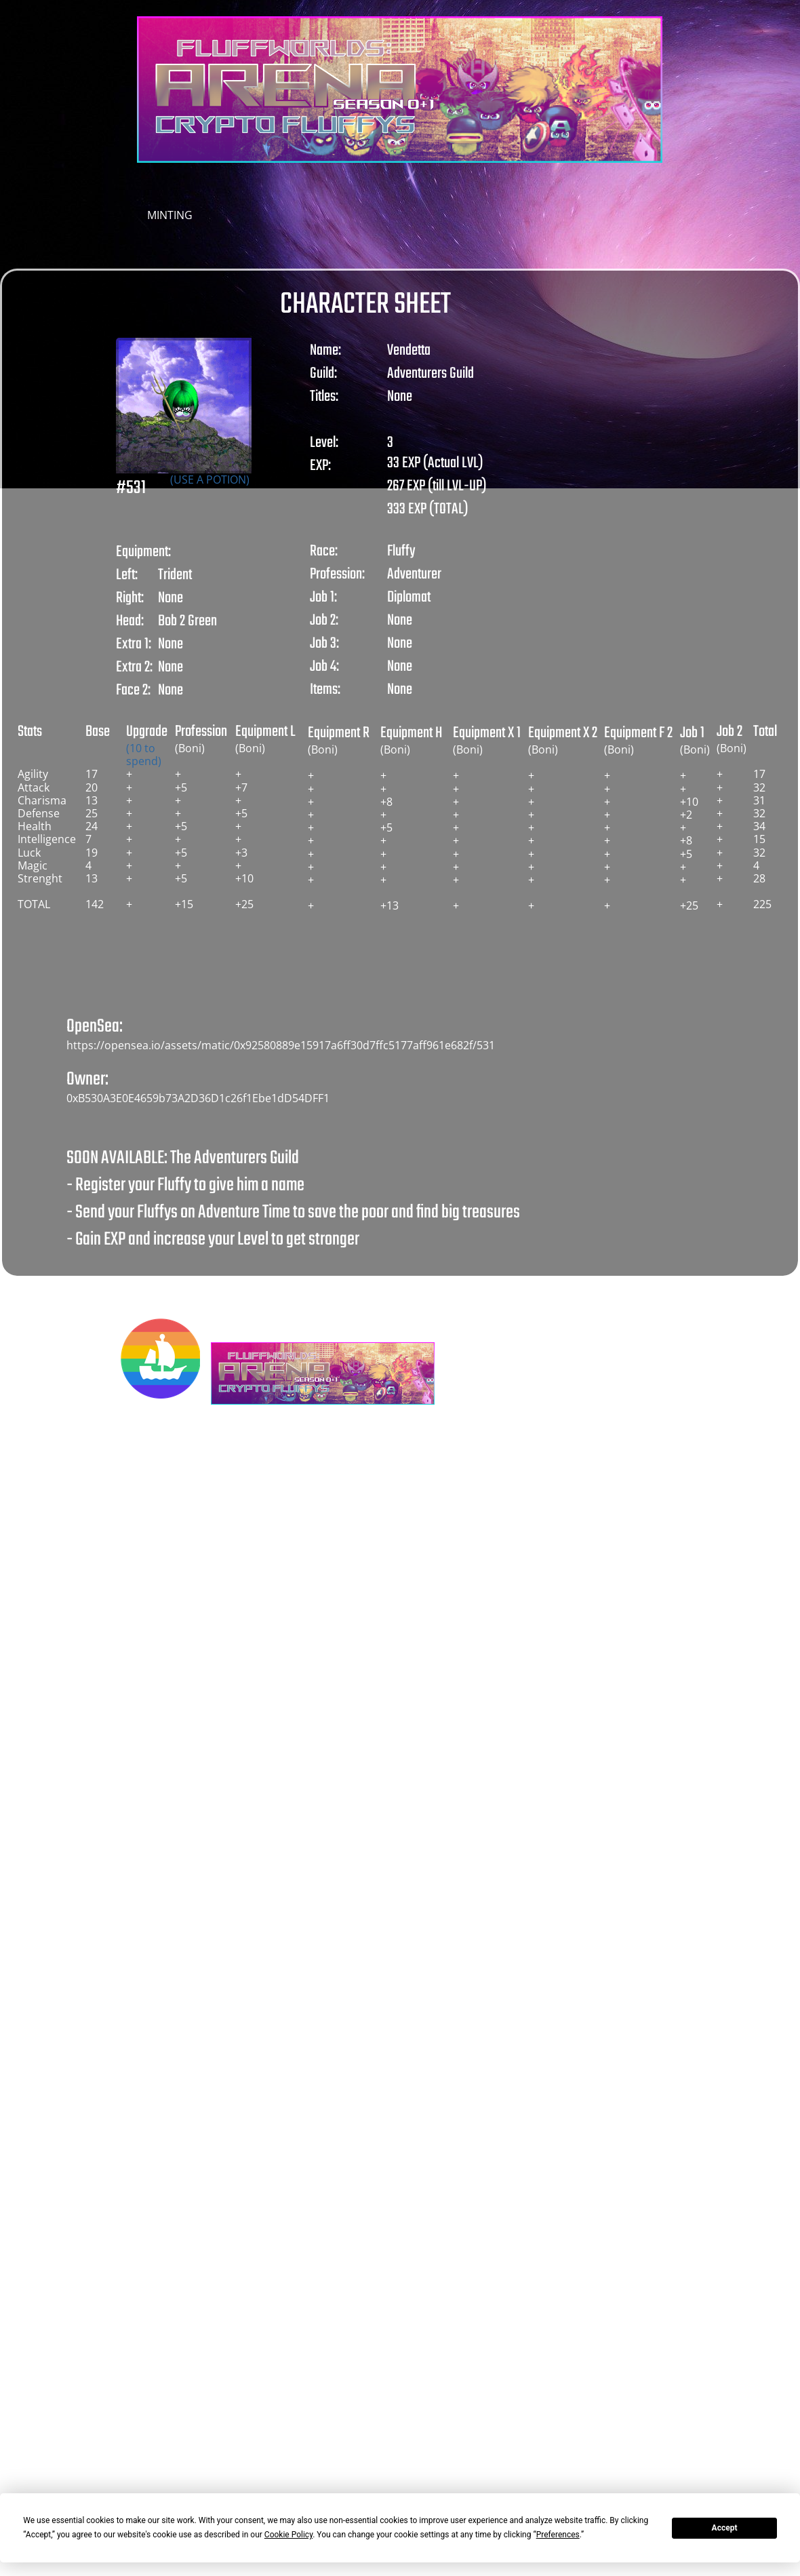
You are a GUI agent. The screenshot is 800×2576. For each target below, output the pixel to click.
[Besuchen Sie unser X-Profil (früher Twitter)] (471, 1358)
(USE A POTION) (209, 479)
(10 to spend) (143, 754)
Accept (725, 2528)
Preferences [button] (558, 2534)
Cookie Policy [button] (288, 2534)
